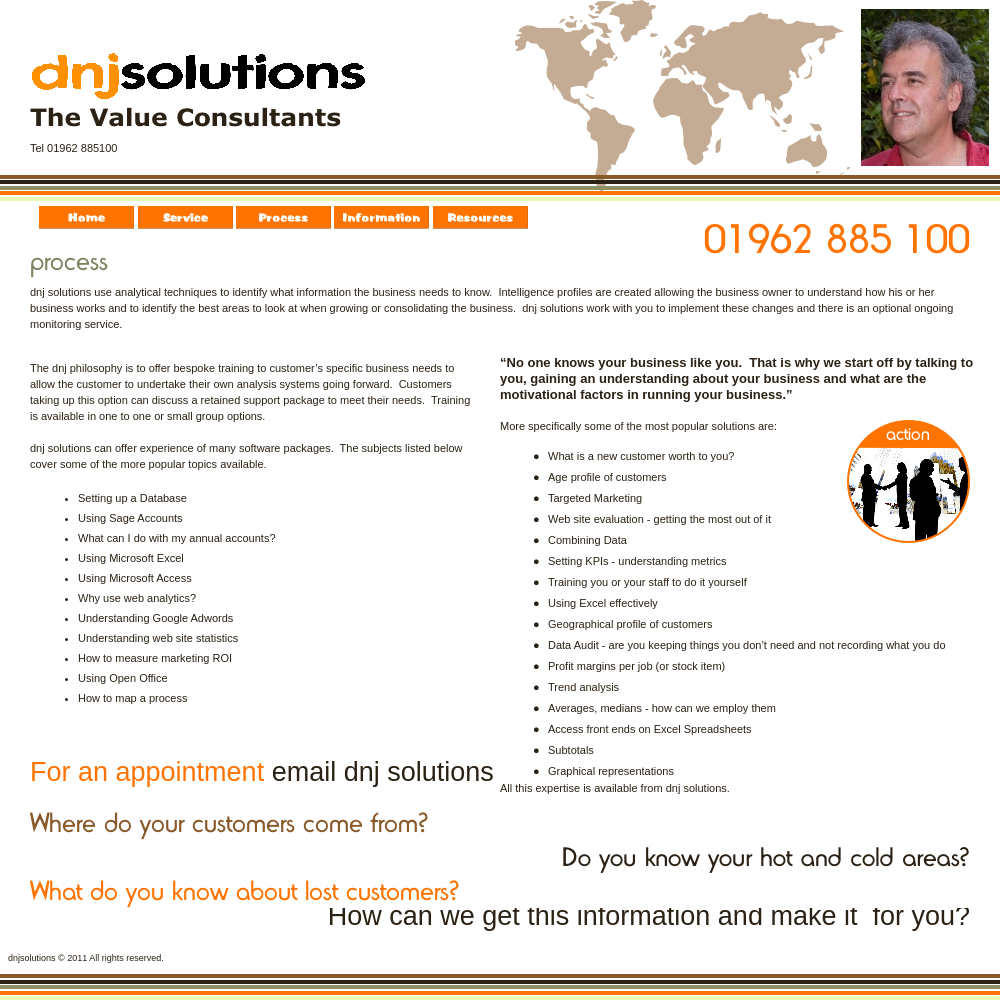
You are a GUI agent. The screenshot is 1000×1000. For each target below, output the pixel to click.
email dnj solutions (383, 772)
